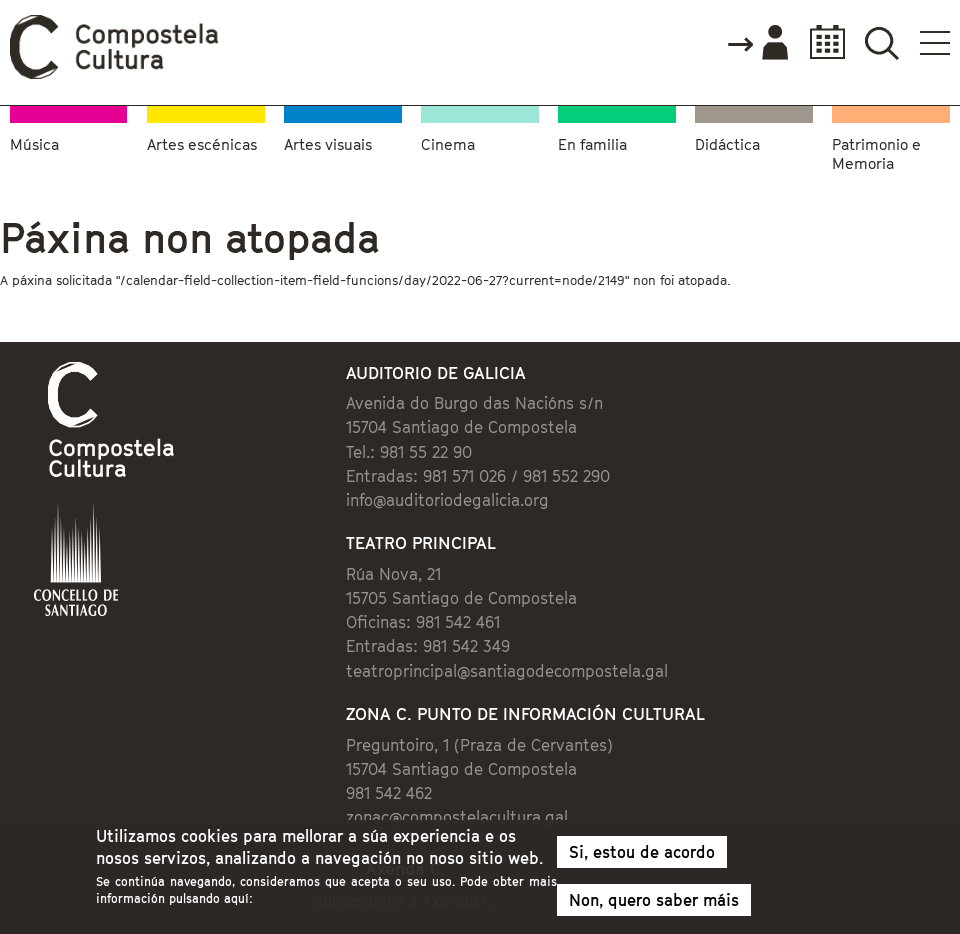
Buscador (881, 42)
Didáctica (727, 144)
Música (34, 144)
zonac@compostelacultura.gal (457, 817)
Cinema (448, 144)
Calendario (821, 42)
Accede (757, 44)
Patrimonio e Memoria (876, 154)
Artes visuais (328, 144)
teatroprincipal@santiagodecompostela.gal (507, 671)
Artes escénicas (202, 144)
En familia (592, 144)
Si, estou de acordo (642, 857)
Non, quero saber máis (654, 905)
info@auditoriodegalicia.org (447, 500)
